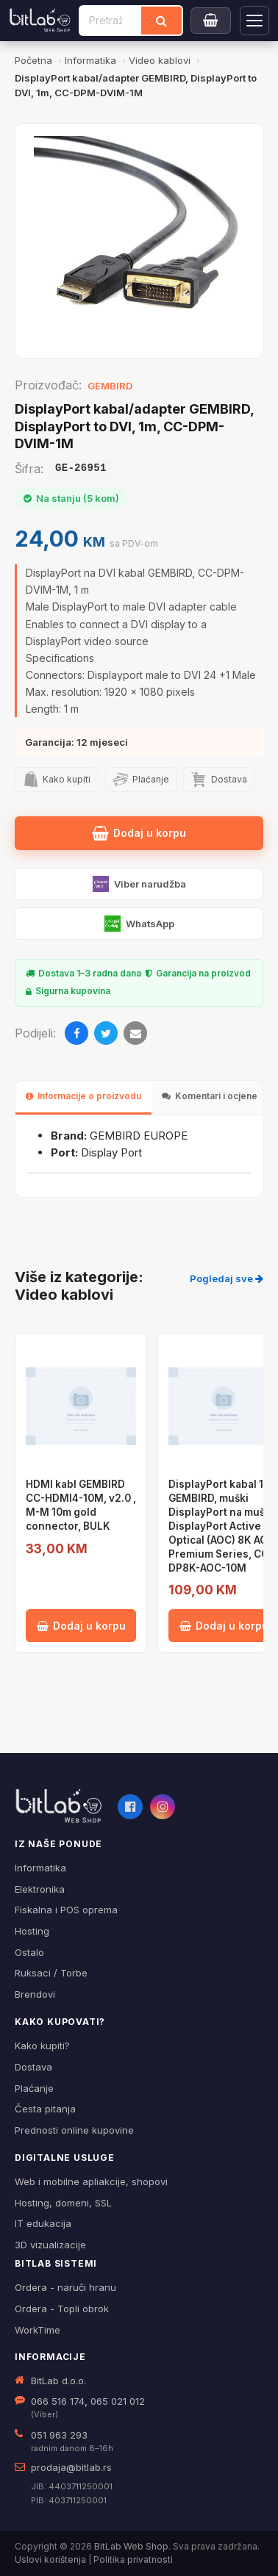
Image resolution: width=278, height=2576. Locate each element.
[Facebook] (76, 1033)
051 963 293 (59, 2435)
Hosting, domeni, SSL (63, 2203)
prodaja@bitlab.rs (71, 2467)
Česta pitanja (45, 2109)
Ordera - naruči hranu (65, 2287)
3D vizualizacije (50, 2245)
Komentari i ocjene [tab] (209, 1095)
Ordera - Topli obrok (62, 2308)
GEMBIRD (110, 386)
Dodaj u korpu (139, 833)
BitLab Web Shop (131, 2546)
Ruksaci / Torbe (51, 1973)
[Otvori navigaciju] (254, 20)
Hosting (32, 1931)
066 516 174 (58, 2401)
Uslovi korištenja (50, 2559)
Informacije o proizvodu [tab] (83, 1095)
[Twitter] (106, 1033)
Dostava (33, 2067)
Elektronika (40, 1889)
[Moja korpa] (210, 20)
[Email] (135, 1033)
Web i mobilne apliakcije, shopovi (91, 2181)
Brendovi (35, 1994)
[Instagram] (162, 1806)
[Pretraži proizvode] (110, 20)
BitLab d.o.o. (58, 2380)
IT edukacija (43, 2223)
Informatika (40, 1868)
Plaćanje (34, 2088)
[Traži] (161, 21)
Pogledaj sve (226, 1278)
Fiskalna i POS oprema (66, 1909)
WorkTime (37, 2330)
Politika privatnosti (133, 2559)
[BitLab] (40, 20)
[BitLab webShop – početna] (59, 1806)
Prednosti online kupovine (74, 2130)
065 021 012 (117, 2401)
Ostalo (29, 1952)
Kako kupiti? (42, 2045)
